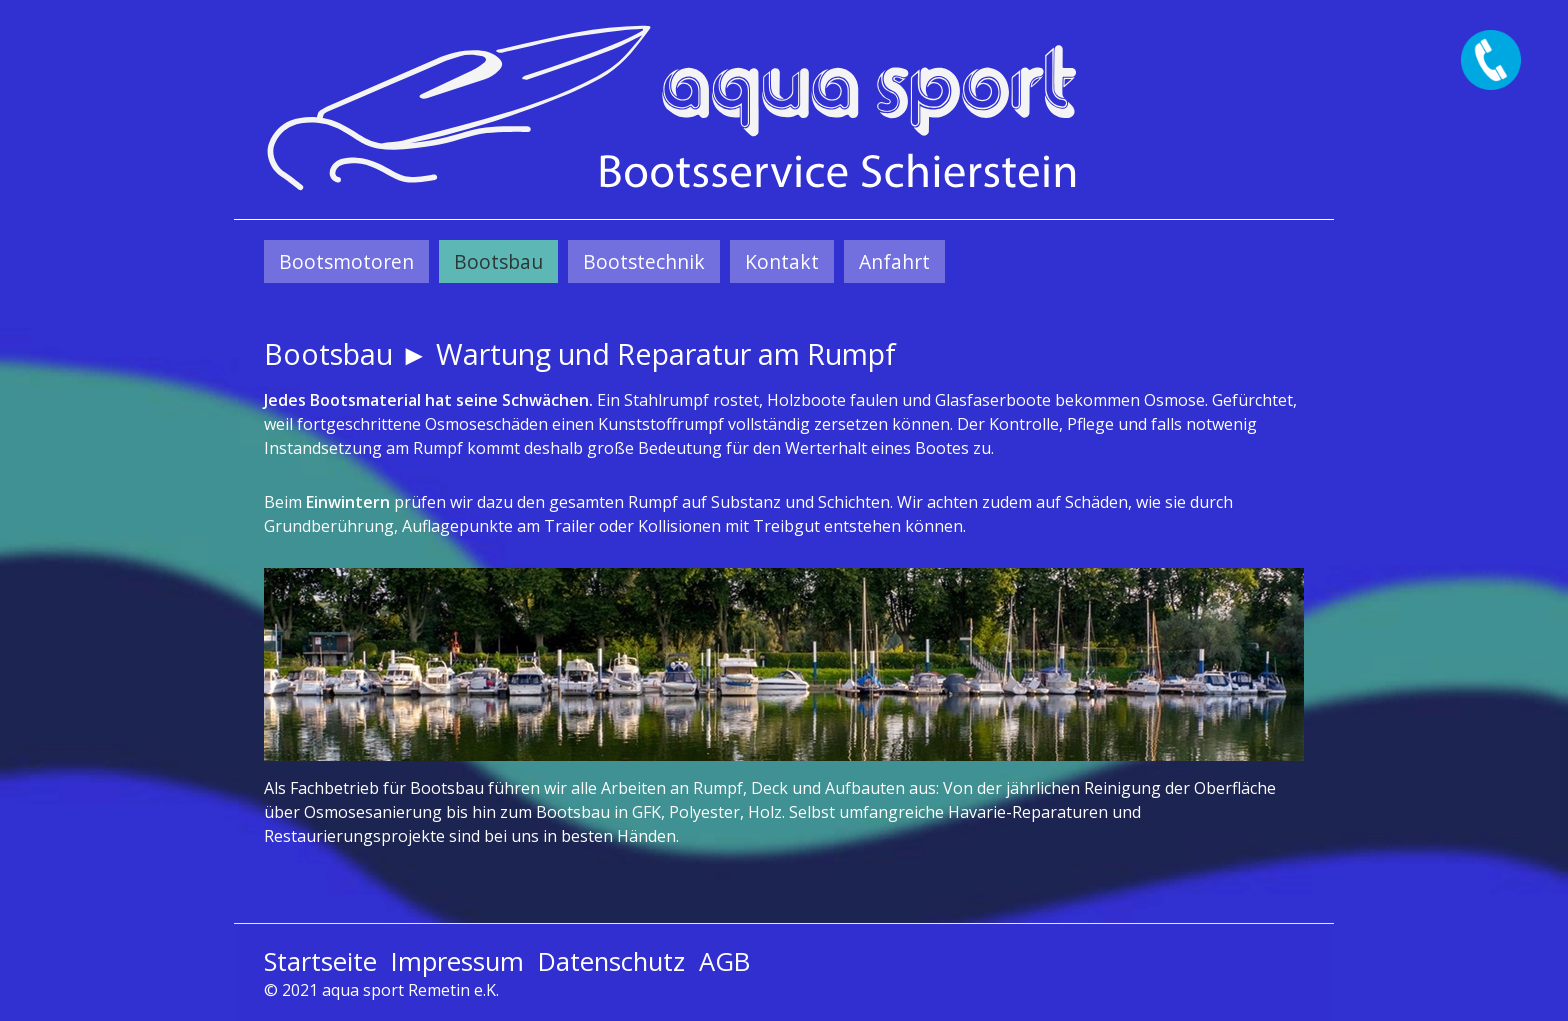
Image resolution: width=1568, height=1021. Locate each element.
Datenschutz (611, 961)
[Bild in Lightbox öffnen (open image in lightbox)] (784, 664)
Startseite (320, 961)
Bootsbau (498, 261)
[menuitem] (346, 261)
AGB (724, 961)
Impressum (457, 961)
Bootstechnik (644, 261)
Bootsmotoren (346, 261)
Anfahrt (894, 261)
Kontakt (782, 261)
